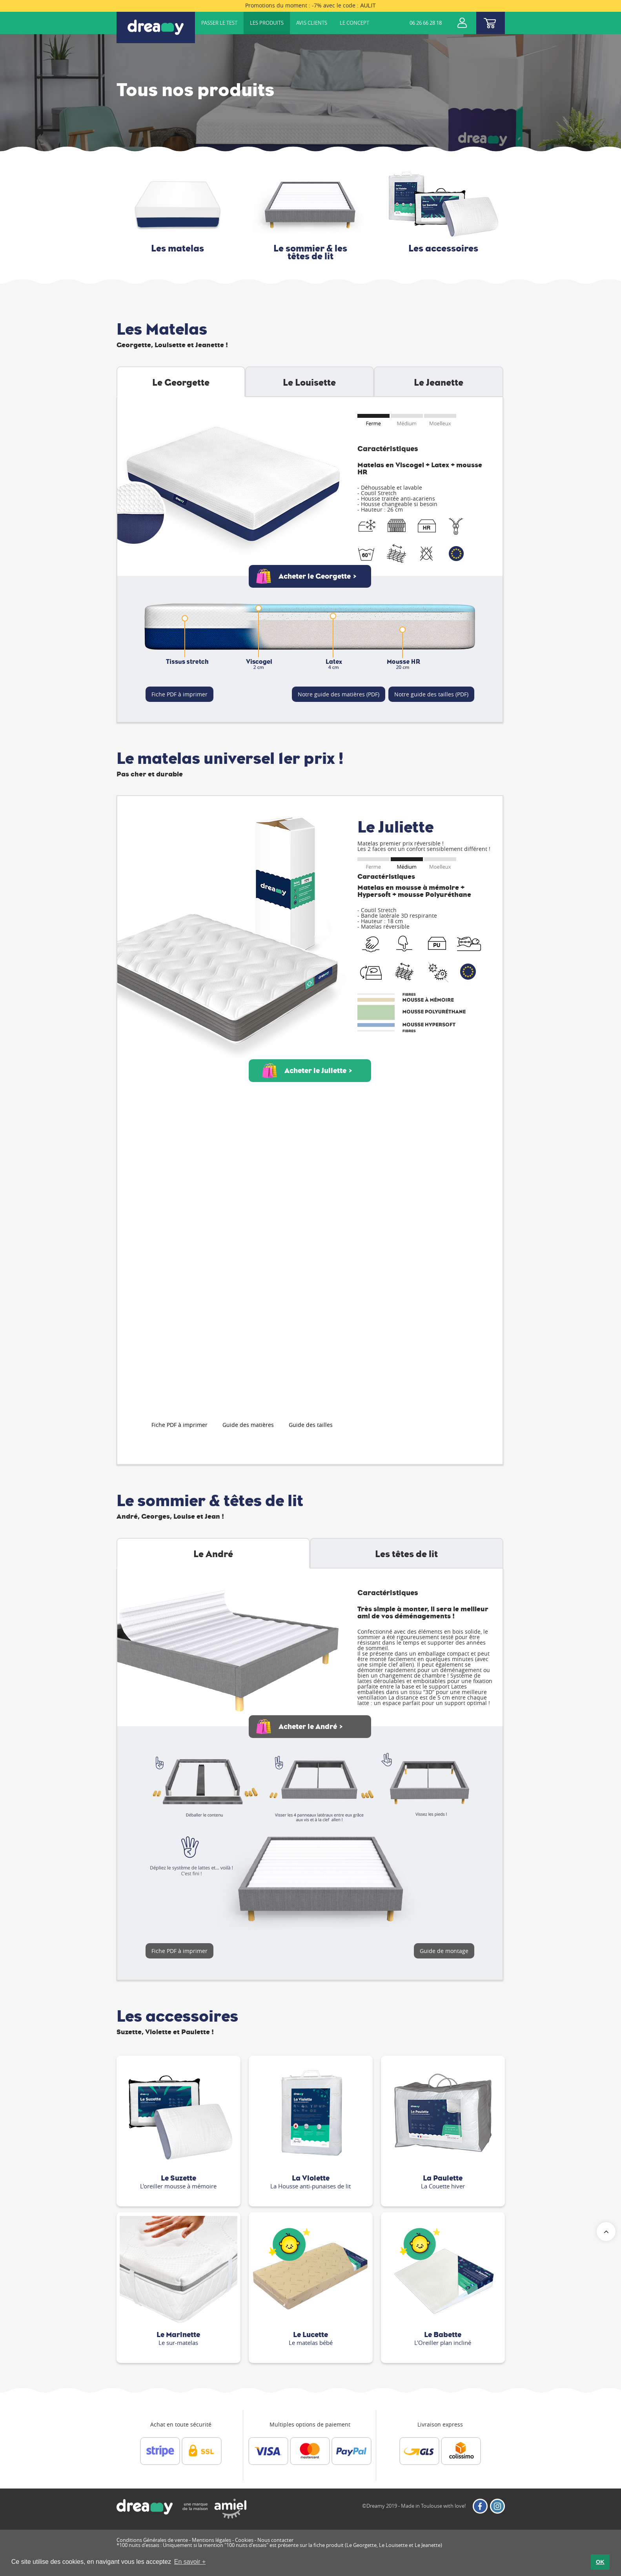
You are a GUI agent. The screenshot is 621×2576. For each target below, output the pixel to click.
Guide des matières (248, 1424)
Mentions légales (211, 2539)
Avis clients (311, 22)
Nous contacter (275, 2539)
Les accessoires (443, 248)
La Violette (311, 2178)
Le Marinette (178, 2334)
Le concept (354, 22)
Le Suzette (178, 2178)
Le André (213, 1554)
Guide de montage (444, 1951)
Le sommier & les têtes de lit (310, 252)
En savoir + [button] (190, 2561)
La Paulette (443, 2178)
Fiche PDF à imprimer (179, 694)
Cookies (244, 2539)
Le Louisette (309, 382)
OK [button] (600, 2562)
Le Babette (442, 2334)
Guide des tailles (311, 1424)
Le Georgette (180, 382)
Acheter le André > (311, 1726)
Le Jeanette (438, 382)
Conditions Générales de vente (152, 2539)
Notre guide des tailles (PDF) (431, 694)
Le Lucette (310, 2334)
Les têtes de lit (406, 1554)
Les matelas (177, 248)
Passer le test (219, 22)
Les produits (267, 22)
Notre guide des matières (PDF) (338, 694)
